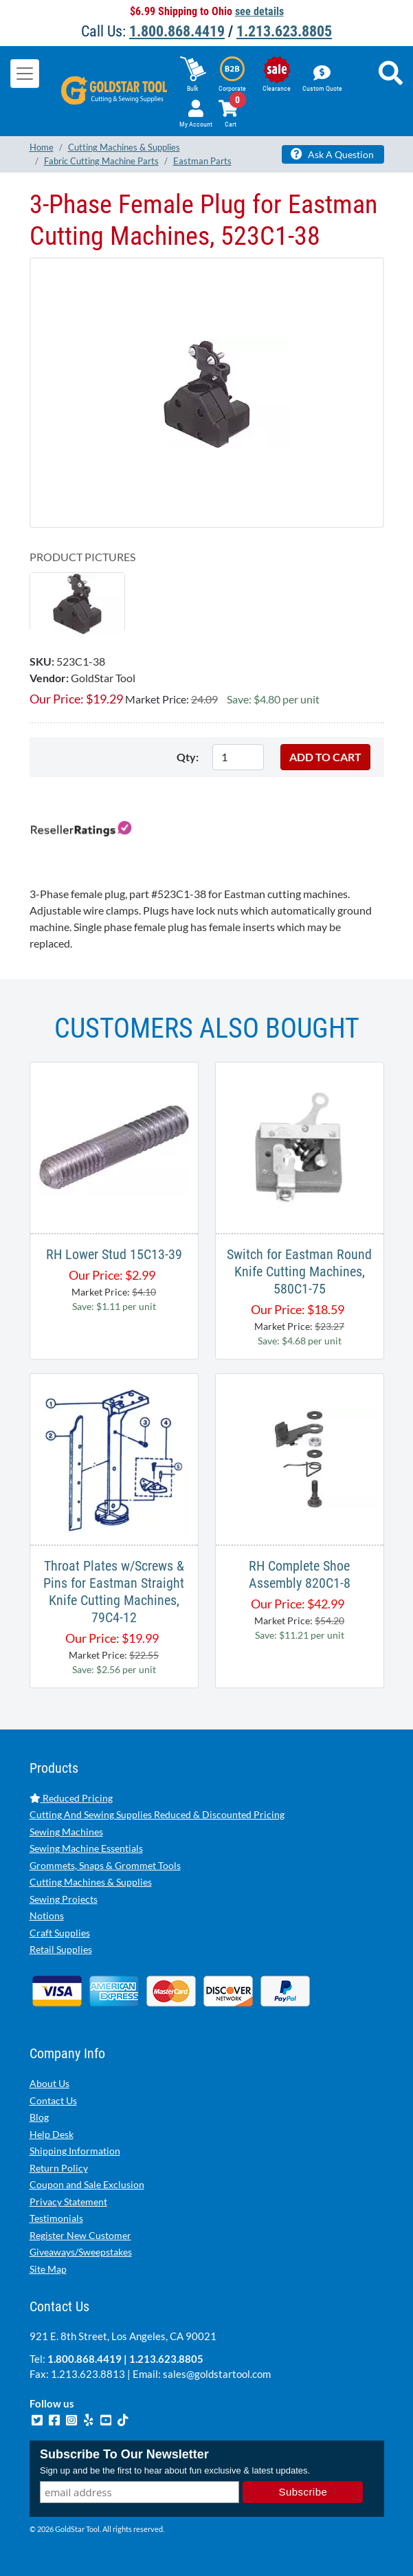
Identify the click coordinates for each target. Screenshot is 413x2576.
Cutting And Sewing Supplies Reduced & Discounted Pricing (157, 1814)
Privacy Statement (68, 2201)
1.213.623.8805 (284, 31)
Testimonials (56, 2218)
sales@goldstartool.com (217, 2374)
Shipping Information (75, 2151)
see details (259, 11)
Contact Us (53, 2100)
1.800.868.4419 (177, 31)
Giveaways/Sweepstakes (81, 2252)
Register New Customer (80, 2235)
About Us (49, 2083)
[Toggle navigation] (24, 73)
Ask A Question (332, 154)
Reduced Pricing (71, 1798)
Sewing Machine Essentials (86, 1848)
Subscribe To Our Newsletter (124, 2454)
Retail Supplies (61, 1949)
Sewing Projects (64, 1899)
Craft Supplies (60, 1933)
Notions (47, 1915)
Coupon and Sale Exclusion (87, 2184)
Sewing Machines (66, 1831)
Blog (39, 2117)
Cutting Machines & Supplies (91, 1882)
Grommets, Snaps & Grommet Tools (105, 1865)
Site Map (48, 2269)
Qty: (188, 756)
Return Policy (59, 2168)
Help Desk (52, 2134)
